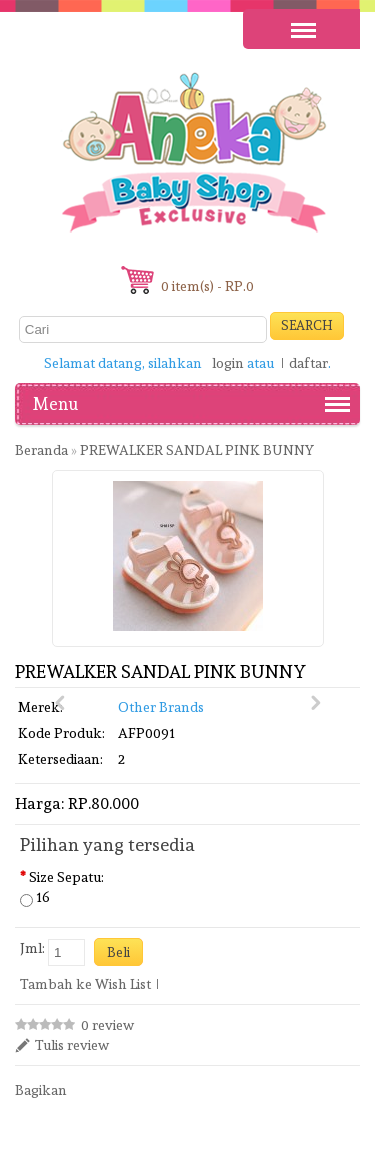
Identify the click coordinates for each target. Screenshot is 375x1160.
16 (43, 897)
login (228, 363)
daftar (308, 363)
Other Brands (161, 707)
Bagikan (41, 1090)
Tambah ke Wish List (85, 984)
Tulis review (72, 1045)
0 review (107, 1025)
